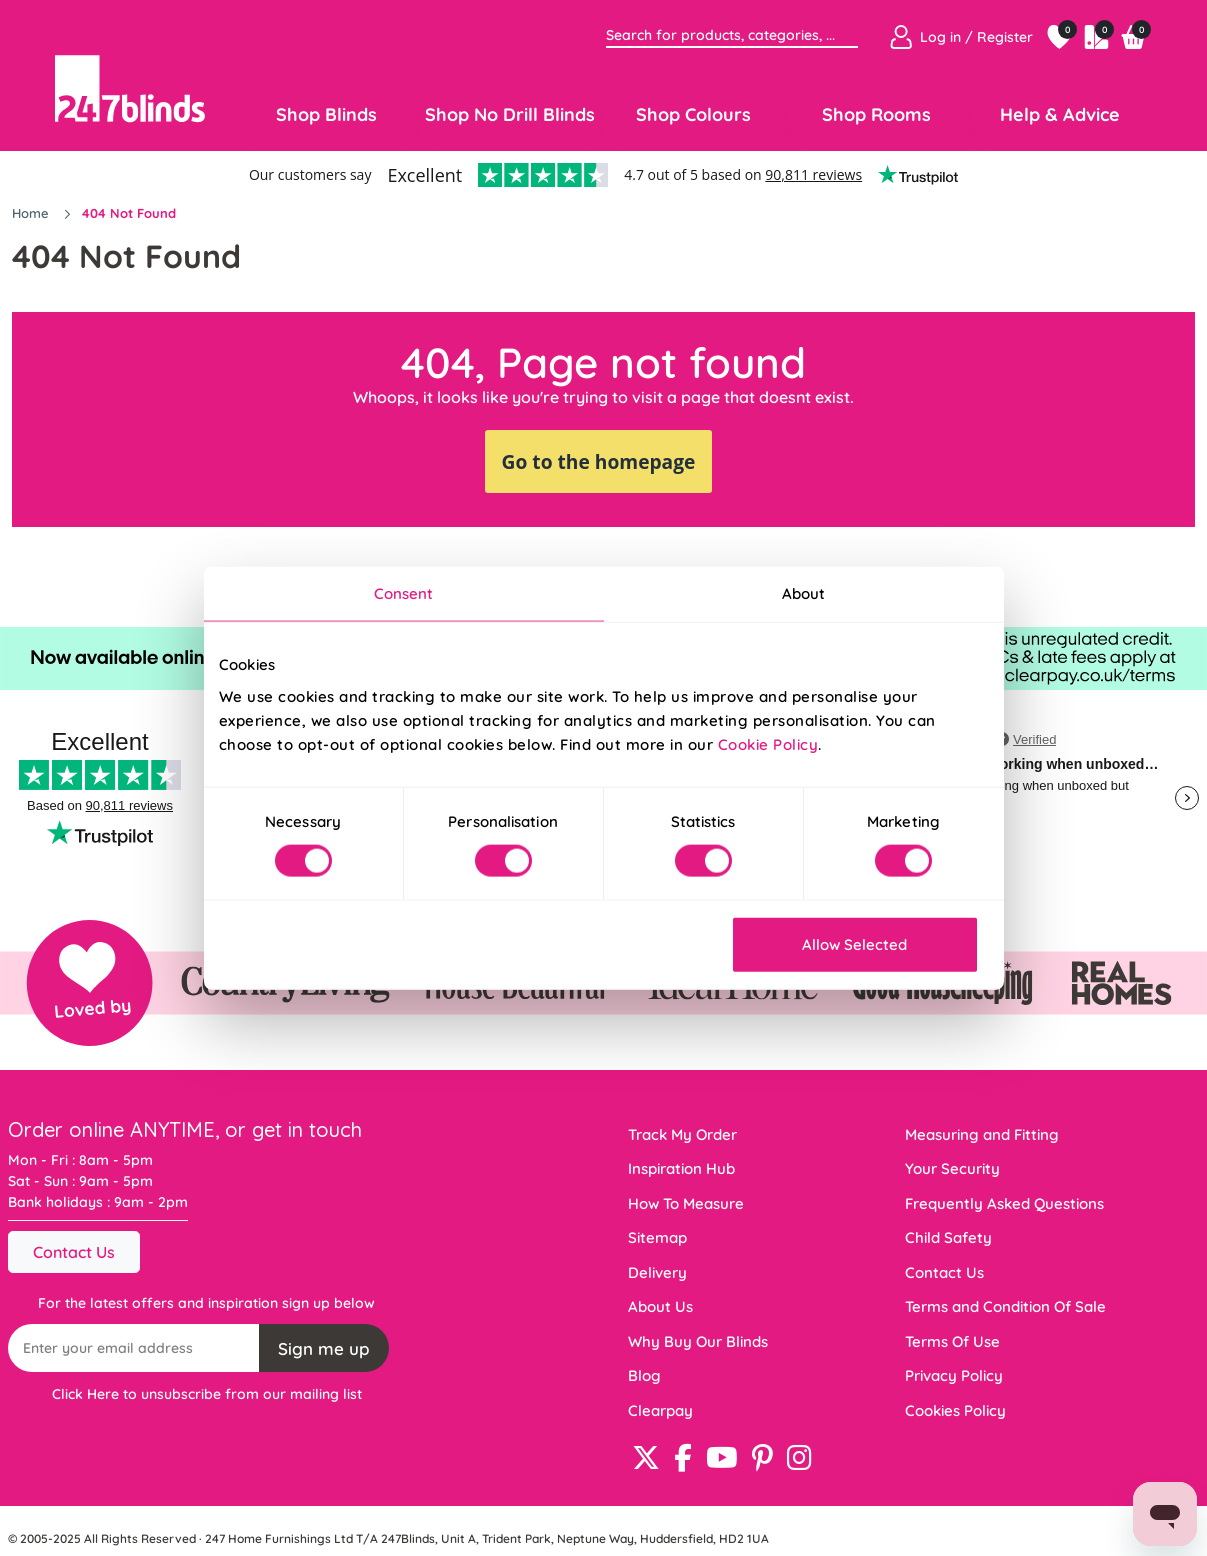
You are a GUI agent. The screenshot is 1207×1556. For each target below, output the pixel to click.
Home (32, 213)
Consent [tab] (404, 593)
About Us (660, 1306)
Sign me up (324, 1348)
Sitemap (657, 1237)
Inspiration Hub (681, 1168)
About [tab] (804, 593)
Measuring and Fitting (982, 1134)
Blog (644, 1375)
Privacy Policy (954, 1375)
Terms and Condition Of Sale (1005, 1306)
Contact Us (74, 1252)
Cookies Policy (955, 1410)
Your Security (952, 1168)
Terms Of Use (952, 1341)
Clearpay (660, 1410)
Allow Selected (854, 943)
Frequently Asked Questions (1004, 1203)
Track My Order (682, 1134)
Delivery (657, 1272)
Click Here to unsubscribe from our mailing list (207, 1394)
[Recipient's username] (134, 1348)
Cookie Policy (768, 743)
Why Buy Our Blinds (698, 1341)
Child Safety (948, 1237)
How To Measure (686, 1203)
